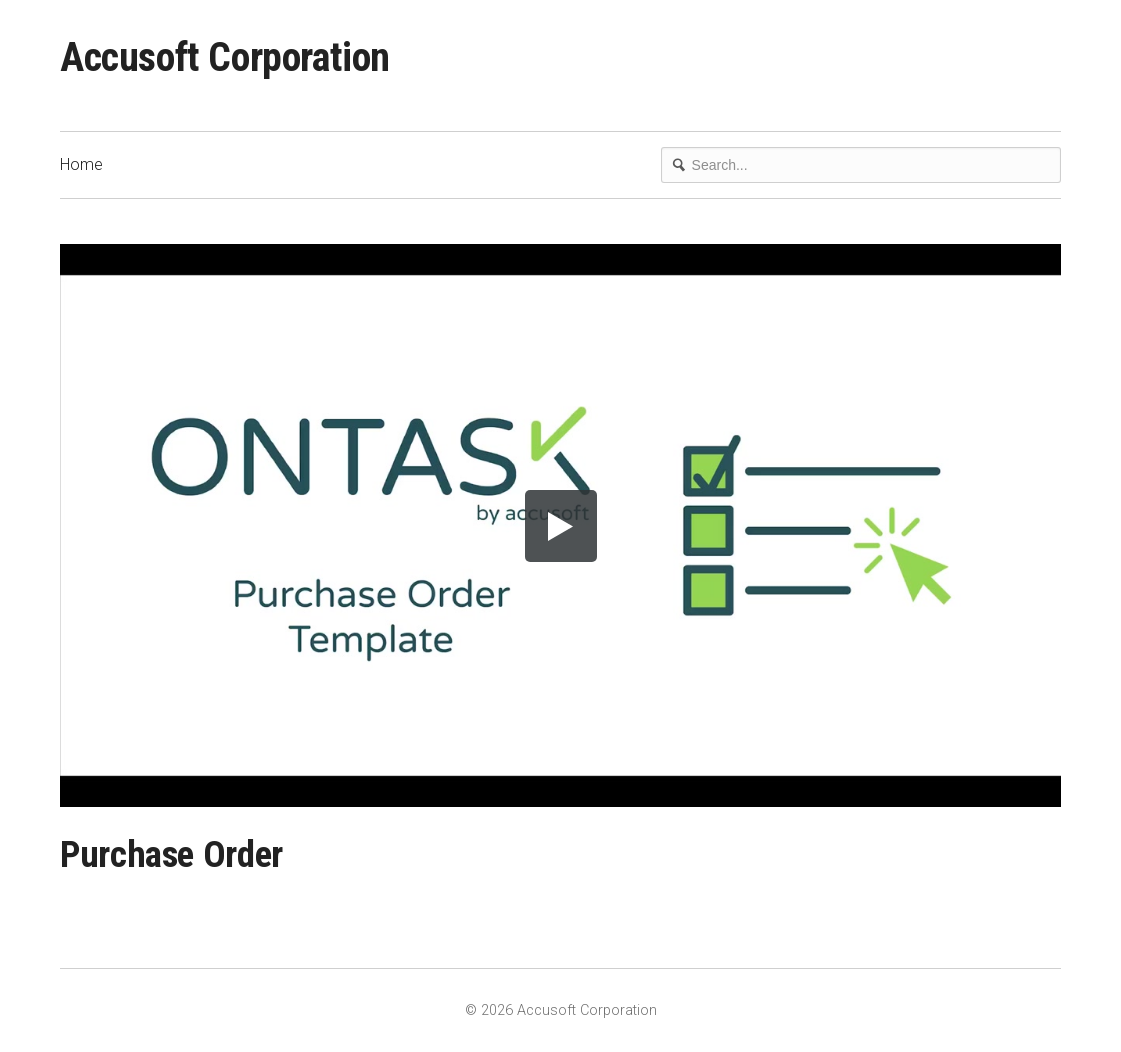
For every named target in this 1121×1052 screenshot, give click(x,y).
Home (81, 164)
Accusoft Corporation (225, 57)
